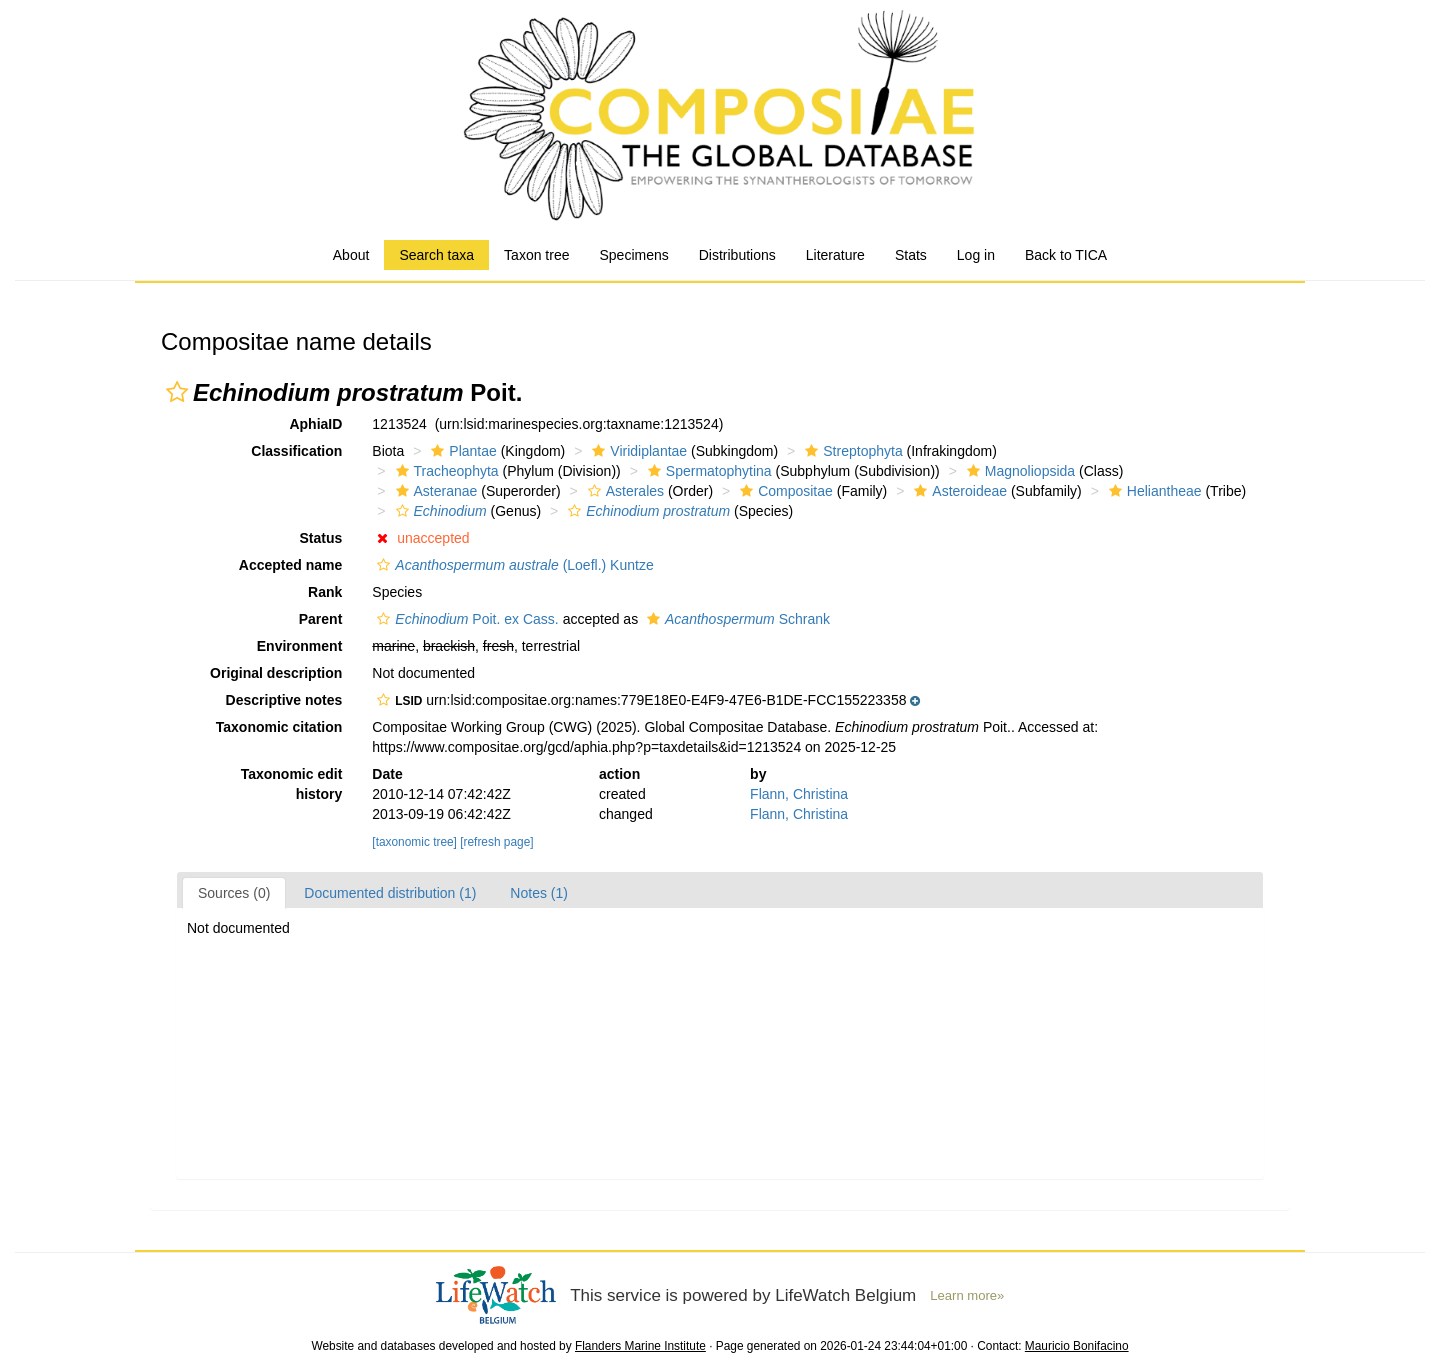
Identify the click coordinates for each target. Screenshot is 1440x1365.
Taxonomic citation (279, 727)
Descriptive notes (284, 700)
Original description (276, 673)
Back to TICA (1066, 255)
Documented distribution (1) (390, 893)
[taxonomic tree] (414, 842)
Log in (976, 255)
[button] (177, 392)
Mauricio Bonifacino (1077, 1346)
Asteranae (434, 491)
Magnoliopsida (1018, 471)
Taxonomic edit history (292, 784)
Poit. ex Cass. (465, 619)
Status (321, 538)
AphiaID (315, 424)
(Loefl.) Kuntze (512, 565)
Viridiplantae (637, 451)
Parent (321, 619)
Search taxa (436, 255)
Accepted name (290, 565)
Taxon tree (536, 255)
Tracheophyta (445, 471)
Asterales (623, 491)
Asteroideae (958, 491)
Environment (300, 646)
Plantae (461, 451)
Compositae (784, 491)
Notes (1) (539, 893)
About (351, 255)
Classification (296, 451)
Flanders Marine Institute (640, 1346)
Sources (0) (234, 893)
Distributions (737, 255)
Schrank (736, 619)
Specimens (633, 255)
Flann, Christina (799, 794)
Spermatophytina (707, 471)
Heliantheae (1153, 491)
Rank (325, 592)
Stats (911, 255)
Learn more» (967, 1295)
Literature (835, 255)
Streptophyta (851, 451)
